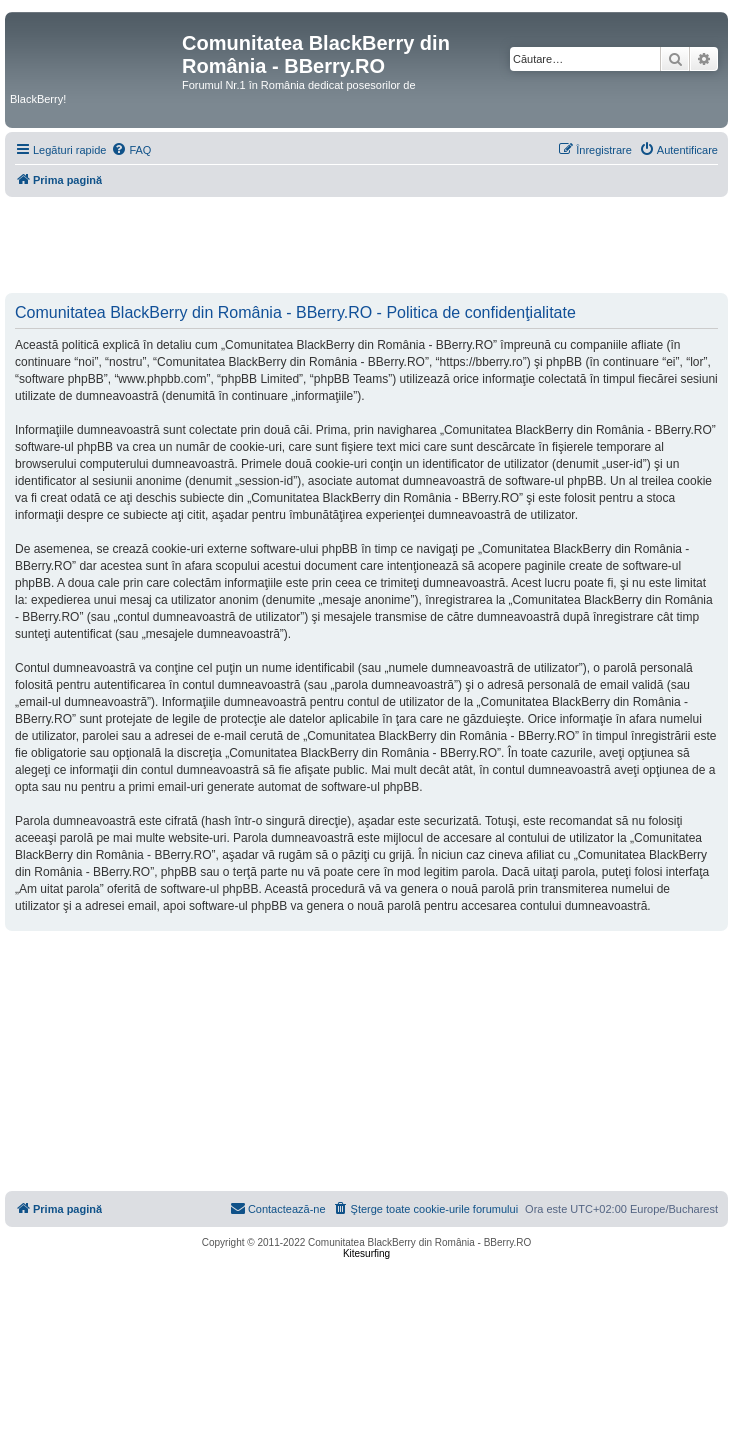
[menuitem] (131, 150)
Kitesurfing (366, 1253)
